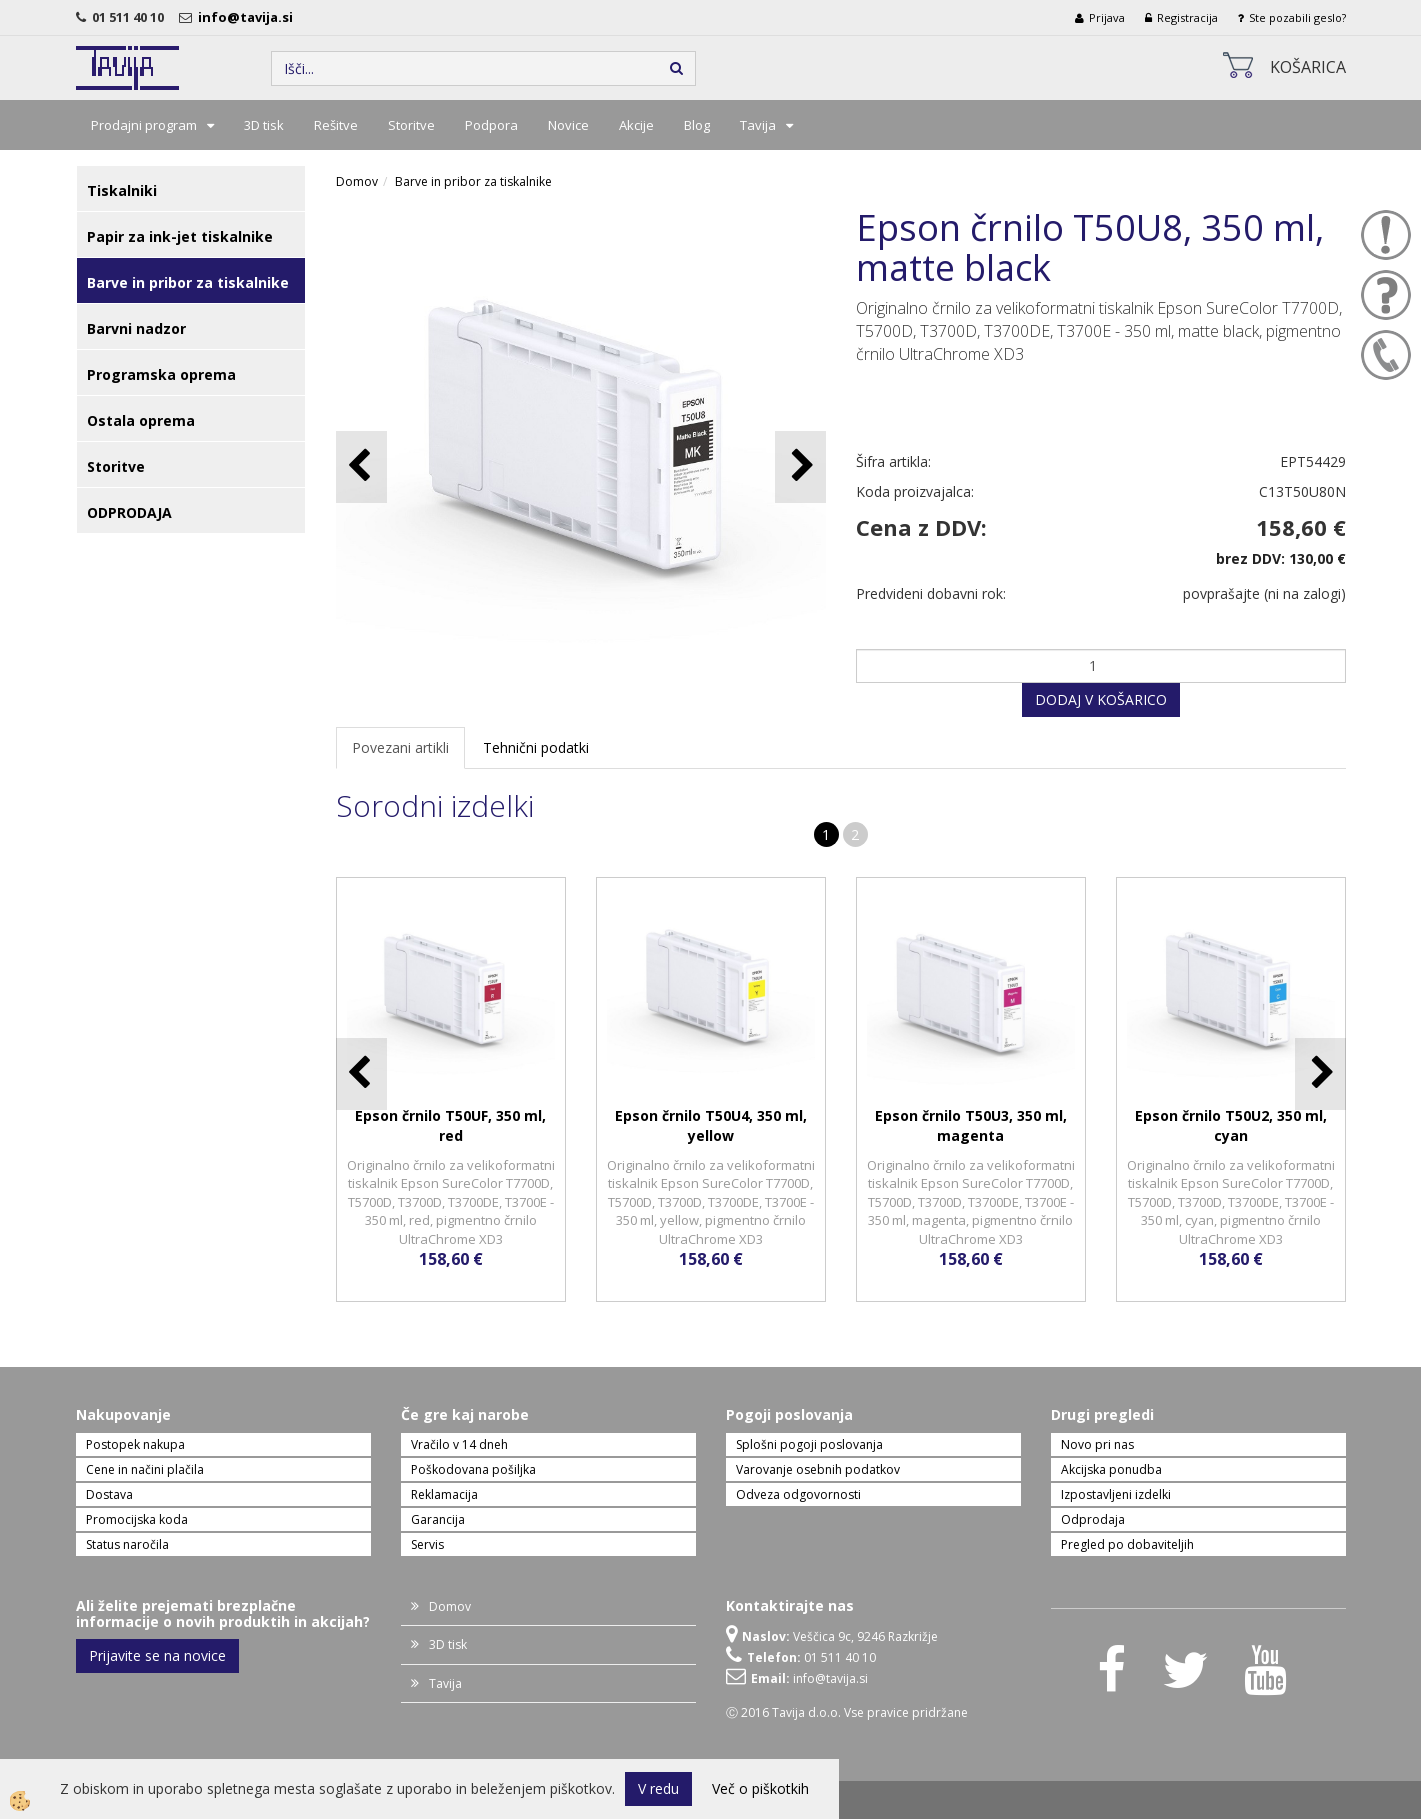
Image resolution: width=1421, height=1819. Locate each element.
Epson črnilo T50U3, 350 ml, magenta (971, 1125)
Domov (357, 181)
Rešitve (336, 125)
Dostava (109, 1494)
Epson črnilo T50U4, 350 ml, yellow (711, 1125)
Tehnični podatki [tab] (536, 747)
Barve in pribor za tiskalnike (473, 181)
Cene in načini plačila (145, 1469)
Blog (697, 125)
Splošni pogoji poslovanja (809, 1444)
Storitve (411, 125)
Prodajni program (144, 125)
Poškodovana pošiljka (473, 1469)
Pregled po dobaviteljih (1127, 1544)
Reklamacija (444, 1494)
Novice (568, 125)
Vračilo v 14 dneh (459, 1444)
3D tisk (264, 125)
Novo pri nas (1097, 1444)
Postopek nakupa (135, 1444)
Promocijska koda (137, 1519)
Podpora (491, 125)
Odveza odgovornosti (798, 1494)
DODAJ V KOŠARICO (1101, 699)
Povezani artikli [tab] (400, 747)
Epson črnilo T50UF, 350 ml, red (450, 1125)
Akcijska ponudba (1111, 1469)
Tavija (758, 125)
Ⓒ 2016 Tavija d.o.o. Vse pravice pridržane (847, 1712)
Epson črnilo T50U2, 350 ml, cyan (1231, 1125)
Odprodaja (1093, 1519)
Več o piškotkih (760, 1788)
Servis (427, 1544)
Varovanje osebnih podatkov (818, 1469)
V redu (658, 1788)
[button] (800, 466)
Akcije (636, 125)
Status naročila (127, 1544)
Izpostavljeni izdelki (1116, 1494)
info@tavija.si (248, 17)
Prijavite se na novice (157, 1655)
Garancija (438, 1519)
